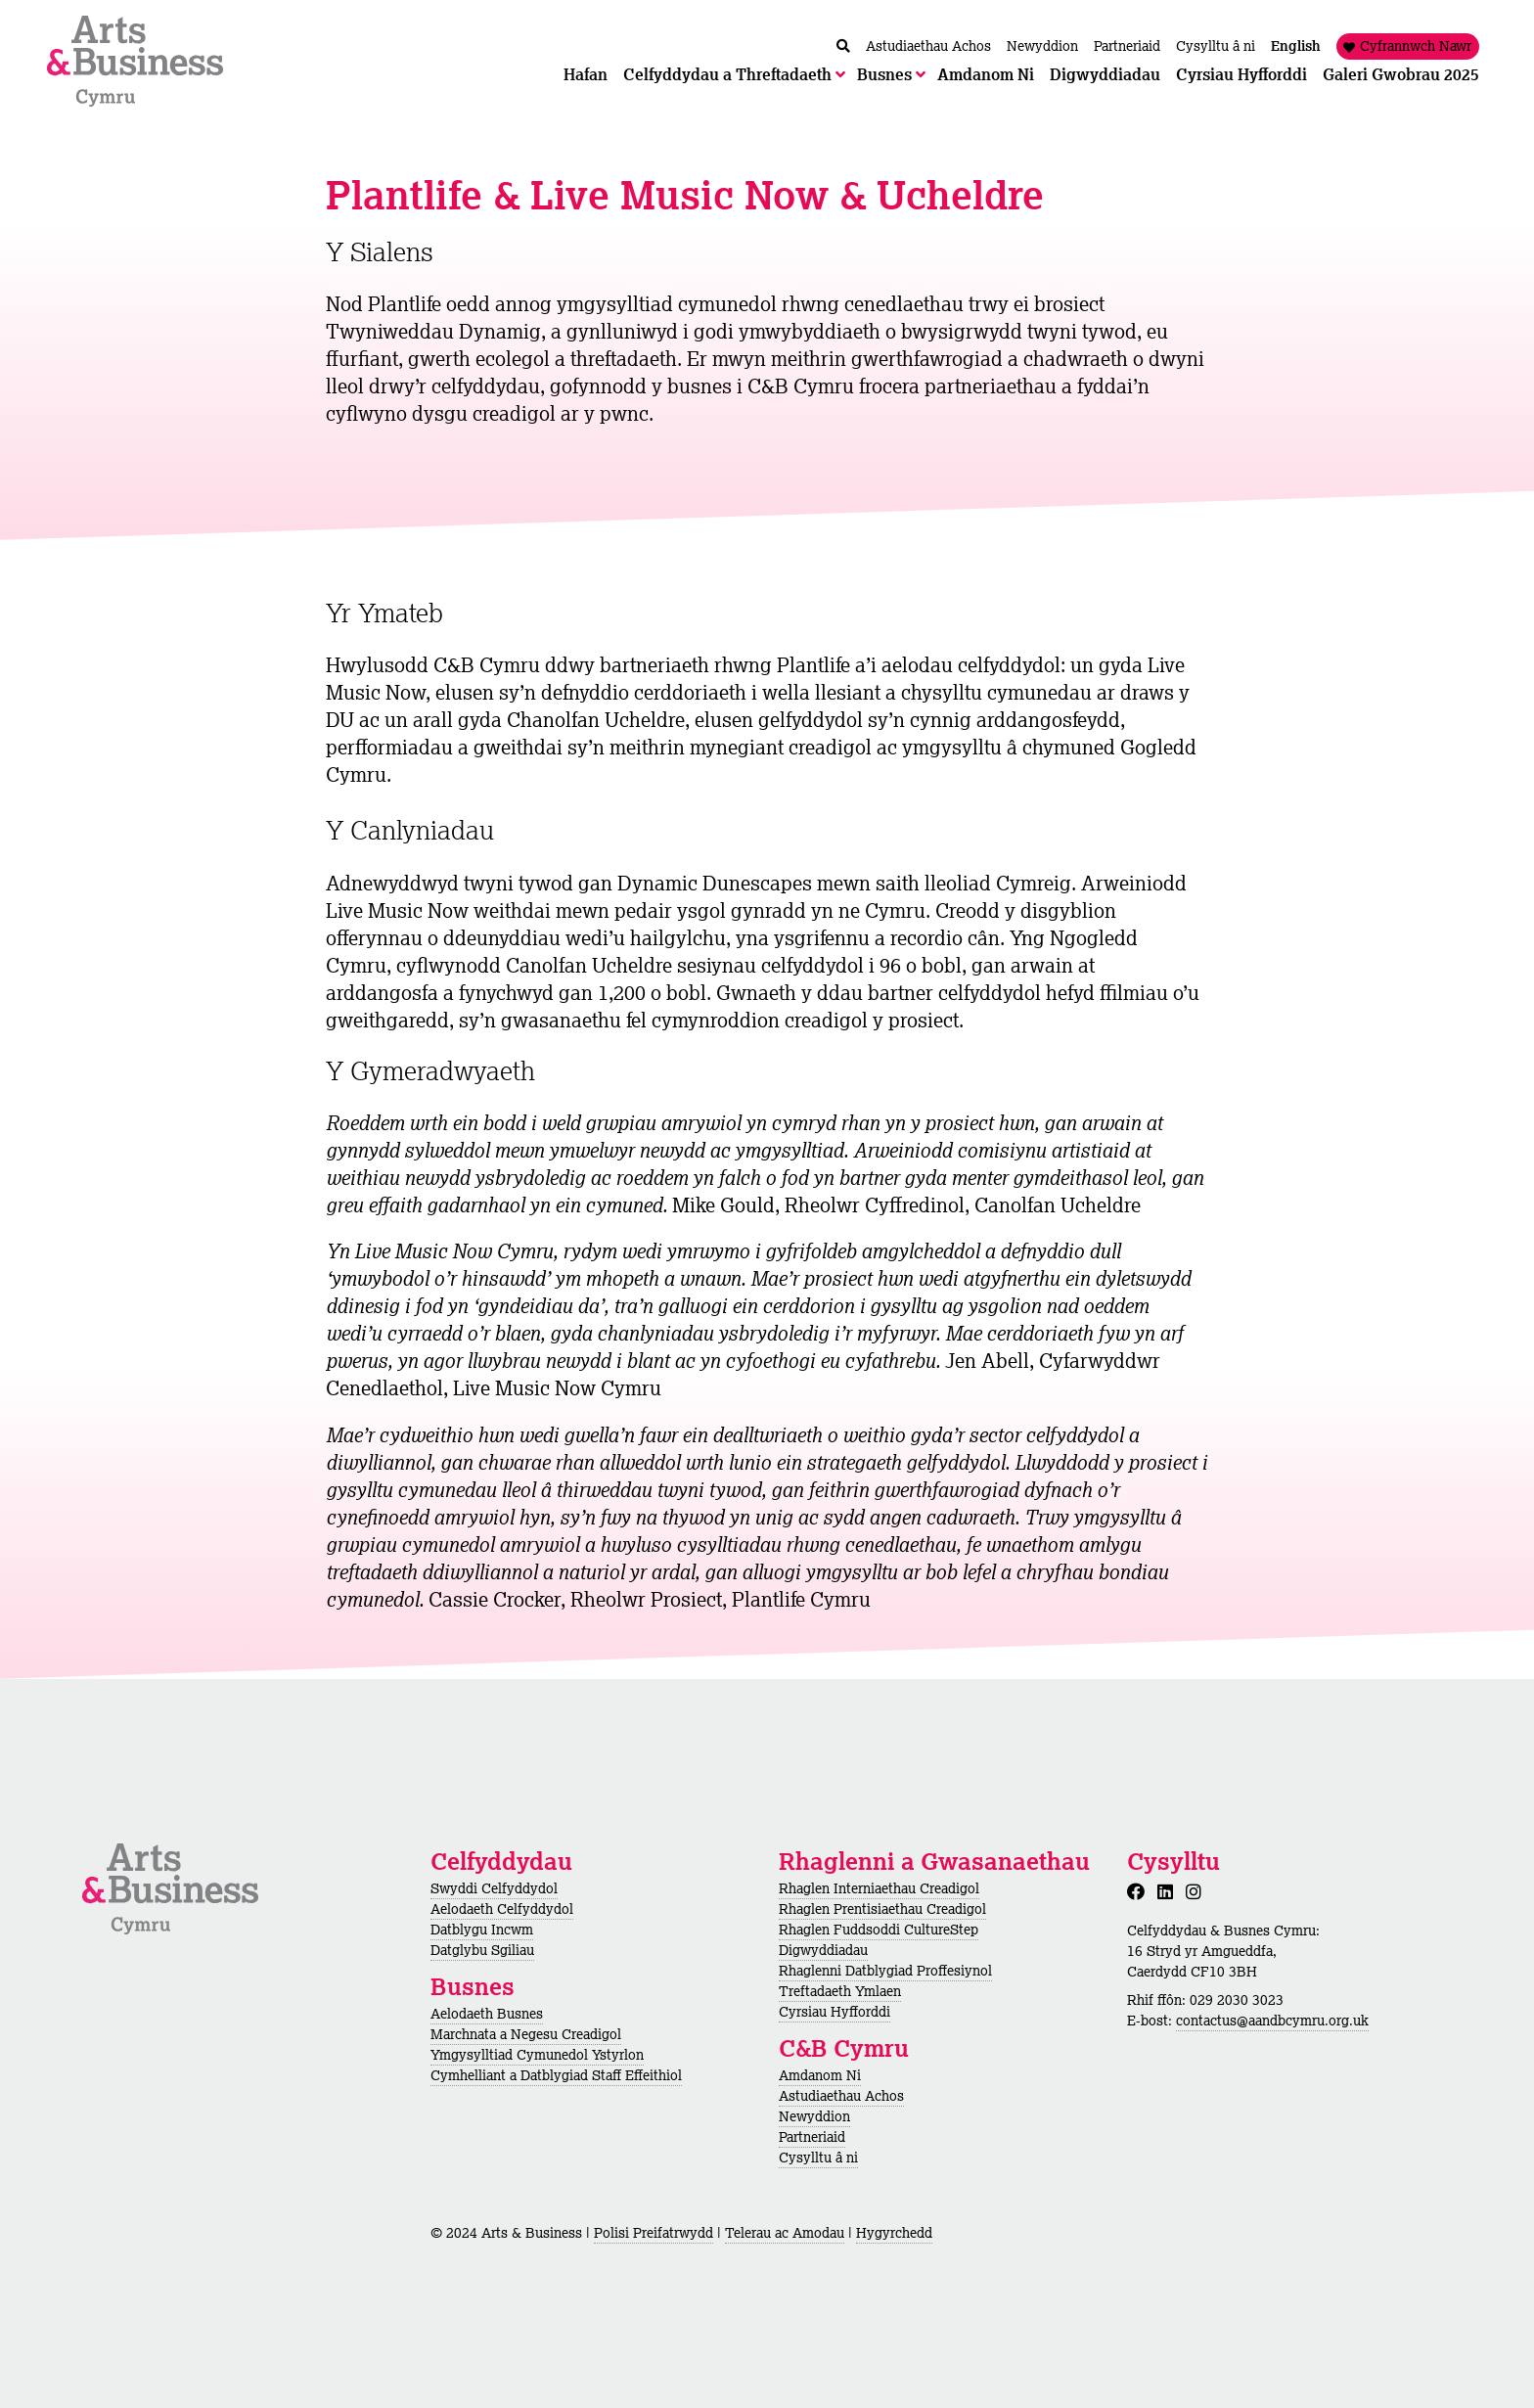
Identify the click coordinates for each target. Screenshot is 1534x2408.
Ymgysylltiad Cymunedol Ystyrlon (537, 2055)
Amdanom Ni (820, 2075)
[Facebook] (1139, 1891)
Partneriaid (812, 2137)
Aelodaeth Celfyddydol (501, 1909)
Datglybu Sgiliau (482, 1950)
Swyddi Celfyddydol (494, 1888)
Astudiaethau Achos (841, 2096)
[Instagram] (1197, 1891)
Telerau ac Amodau (784, 2233)
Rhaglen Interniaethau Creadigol (879, 1888)
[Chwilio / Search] (843, 46)
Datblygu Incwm (481, 1929)
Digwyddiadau (823, 1950)
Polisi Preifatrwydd (653, 2233)
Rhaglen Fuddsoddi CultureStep (878, 1929)
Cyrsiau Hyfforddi (834, 2012)
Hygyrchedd (894, 2233)
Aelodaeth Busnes (486, 2013)
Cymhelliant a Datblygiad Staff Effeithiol (556, 2075)
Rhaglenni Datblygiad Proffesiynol (885, 1970)
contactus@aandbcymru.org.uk (1272, 2020)
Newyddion (814, 2116)
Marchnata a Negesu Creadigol (525, 2034)
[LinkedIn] (1169, 1891)
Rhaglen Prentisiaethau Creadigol (882, 1909)
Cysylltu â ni (818, 2157)
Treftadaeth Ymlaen (840, 1991)
